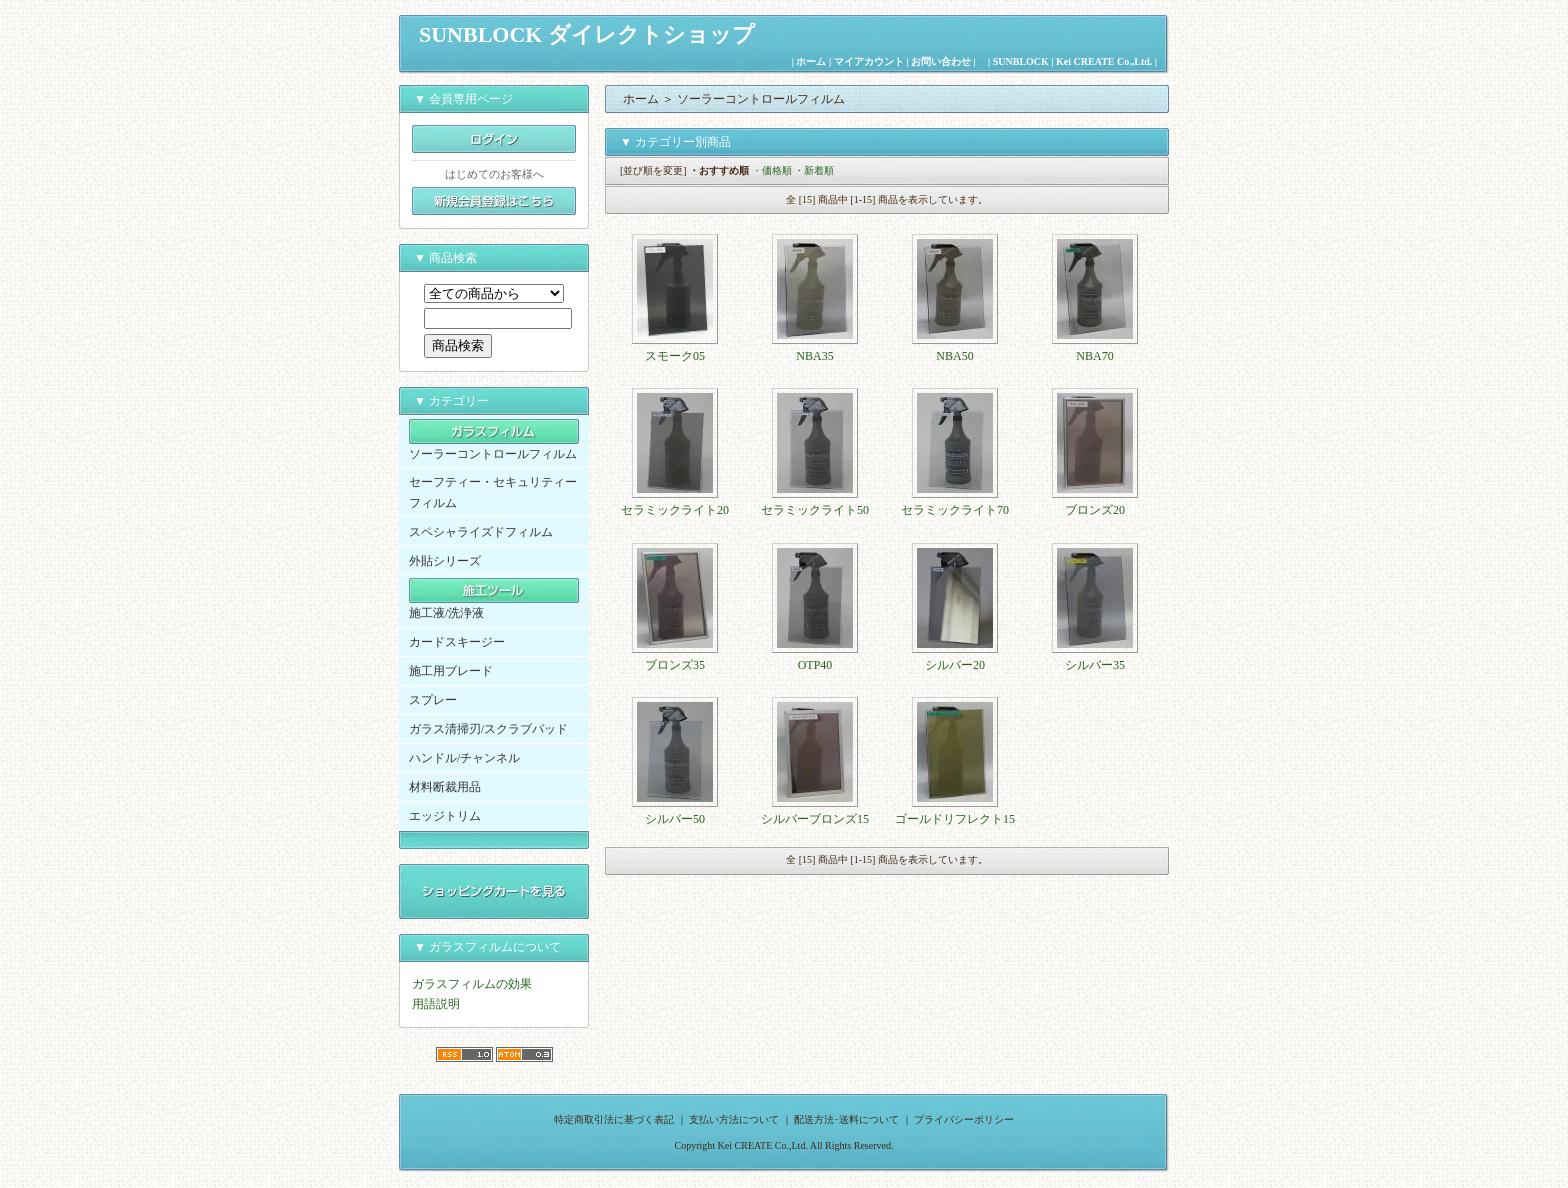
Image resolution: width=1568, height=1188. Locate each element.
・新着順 (814, 170)
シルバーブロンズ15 (815, 819)
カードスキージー (457, 642)
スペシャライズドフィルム (481, 532)
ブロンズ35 (675, 665)
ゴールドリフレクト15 (955, 819)
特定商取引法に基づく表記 (614, 1119)
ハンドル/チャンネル (464, 758)
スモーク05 (675, 356)
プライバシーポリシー (964, 1119)
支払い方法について (734, 1119)
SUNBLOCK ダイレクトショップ (587, 34)
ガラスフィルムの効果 (472, 984)
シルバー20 (955, 665)
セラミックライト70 (955, 510)
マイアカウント (869, 61)
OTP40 (815, 665)
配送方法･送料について (846, 1119)
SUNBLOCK (1021, 61)
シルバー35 (1095, 665)
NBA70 (1094, 356)
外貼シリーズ (445, 561)
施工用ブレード (451, 671)
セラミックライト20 (675, 510)
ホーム (811, 61)
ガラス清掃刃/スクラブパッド (488, 729)
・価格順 (772, 170)
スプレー (433, 700)
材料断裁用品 (445, 787)
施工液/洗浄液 (446, 613)
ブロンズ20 (1095, 510)
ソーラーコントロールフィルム (493, 454)
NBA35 (814, 356)
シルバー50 (675, 819)
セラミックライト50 (815, 510)
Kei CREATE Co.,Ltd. (1104, 61)
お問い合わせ (941, 61)
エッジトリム (445, 816)
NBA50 (954, 356)
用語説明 (436, 1004)
